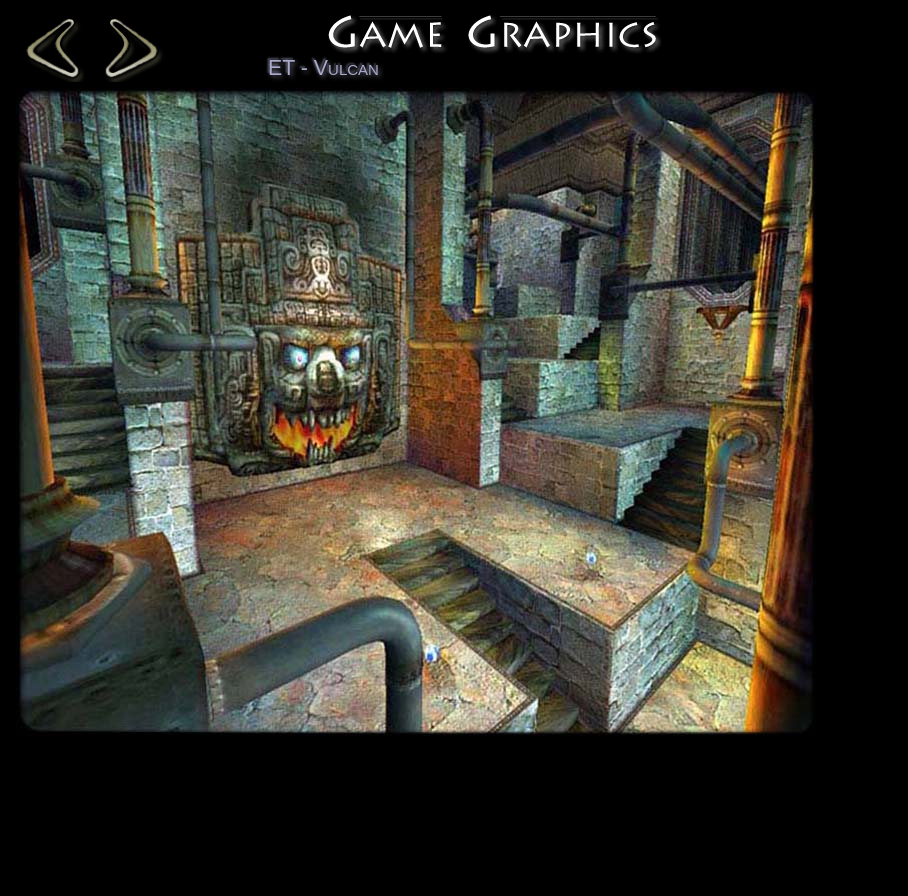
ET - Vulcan (323, 68)
